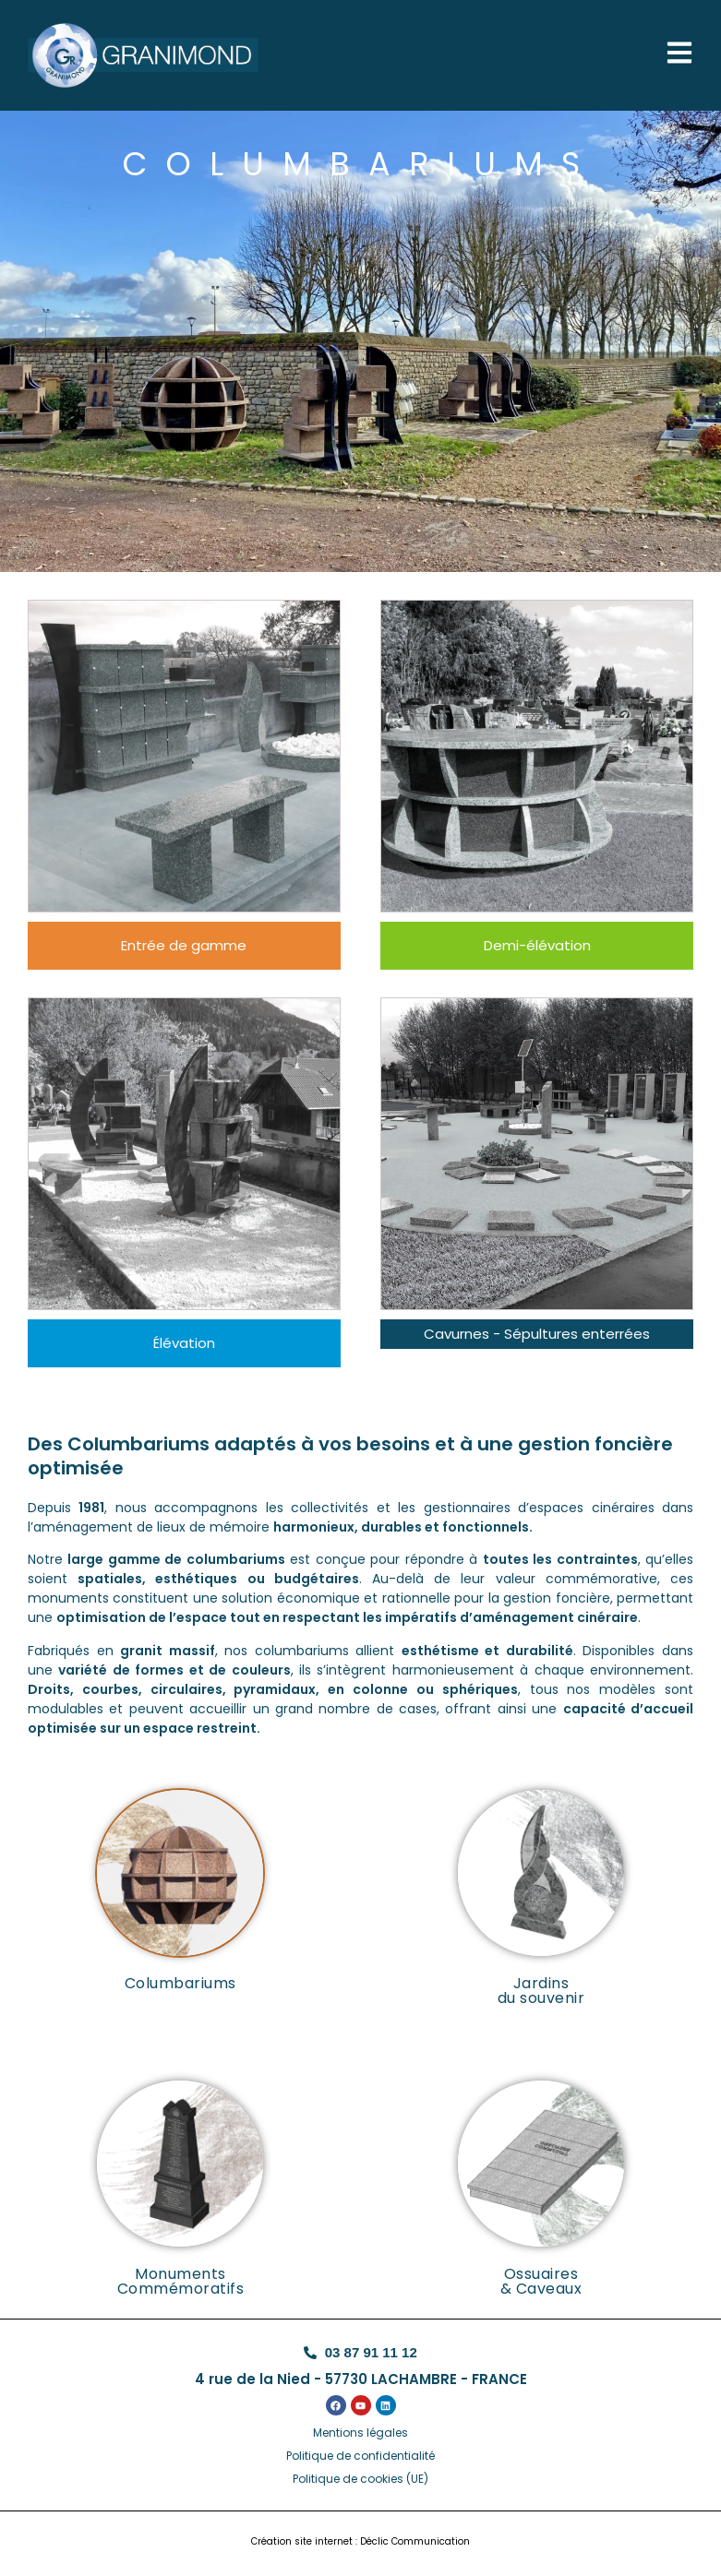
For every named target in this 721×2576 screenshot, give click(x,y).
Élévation (184, 1343)
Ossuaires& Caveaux (541, 2281)
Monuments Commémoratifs (181, 2281)
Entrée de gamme (183, 945)
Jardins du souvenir (541, 1991)
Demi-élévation (537, 945)
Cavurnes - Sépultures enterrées (537, 1333)
